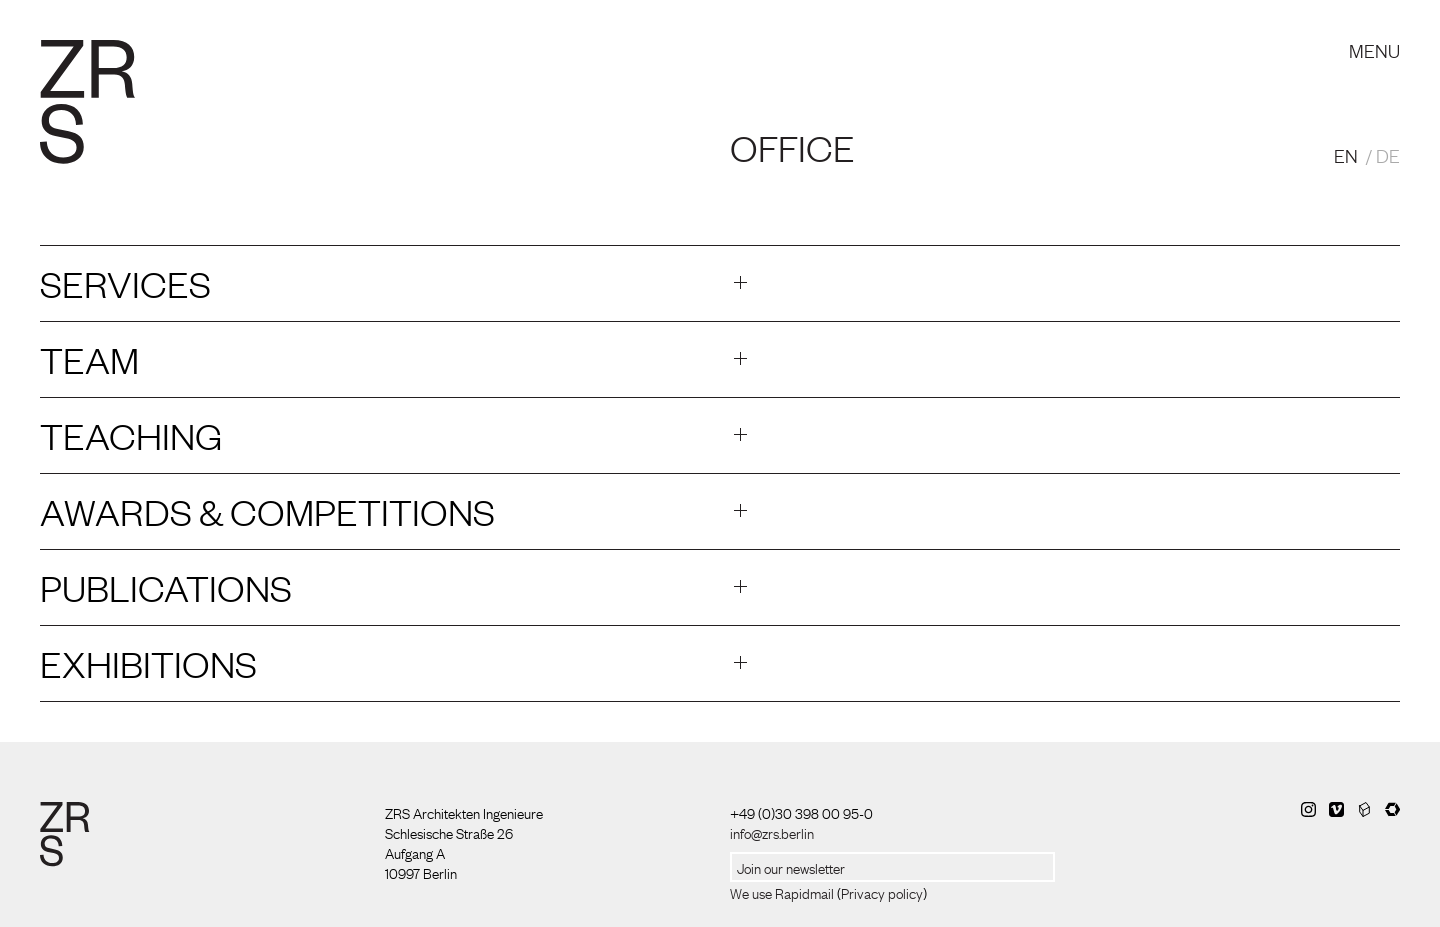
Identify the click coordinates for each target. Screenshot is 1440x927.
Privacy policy (882, 892)
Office (792, 147)
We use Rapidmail (782, 892)
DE (1388, 155)
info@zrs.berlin (772, 832)
